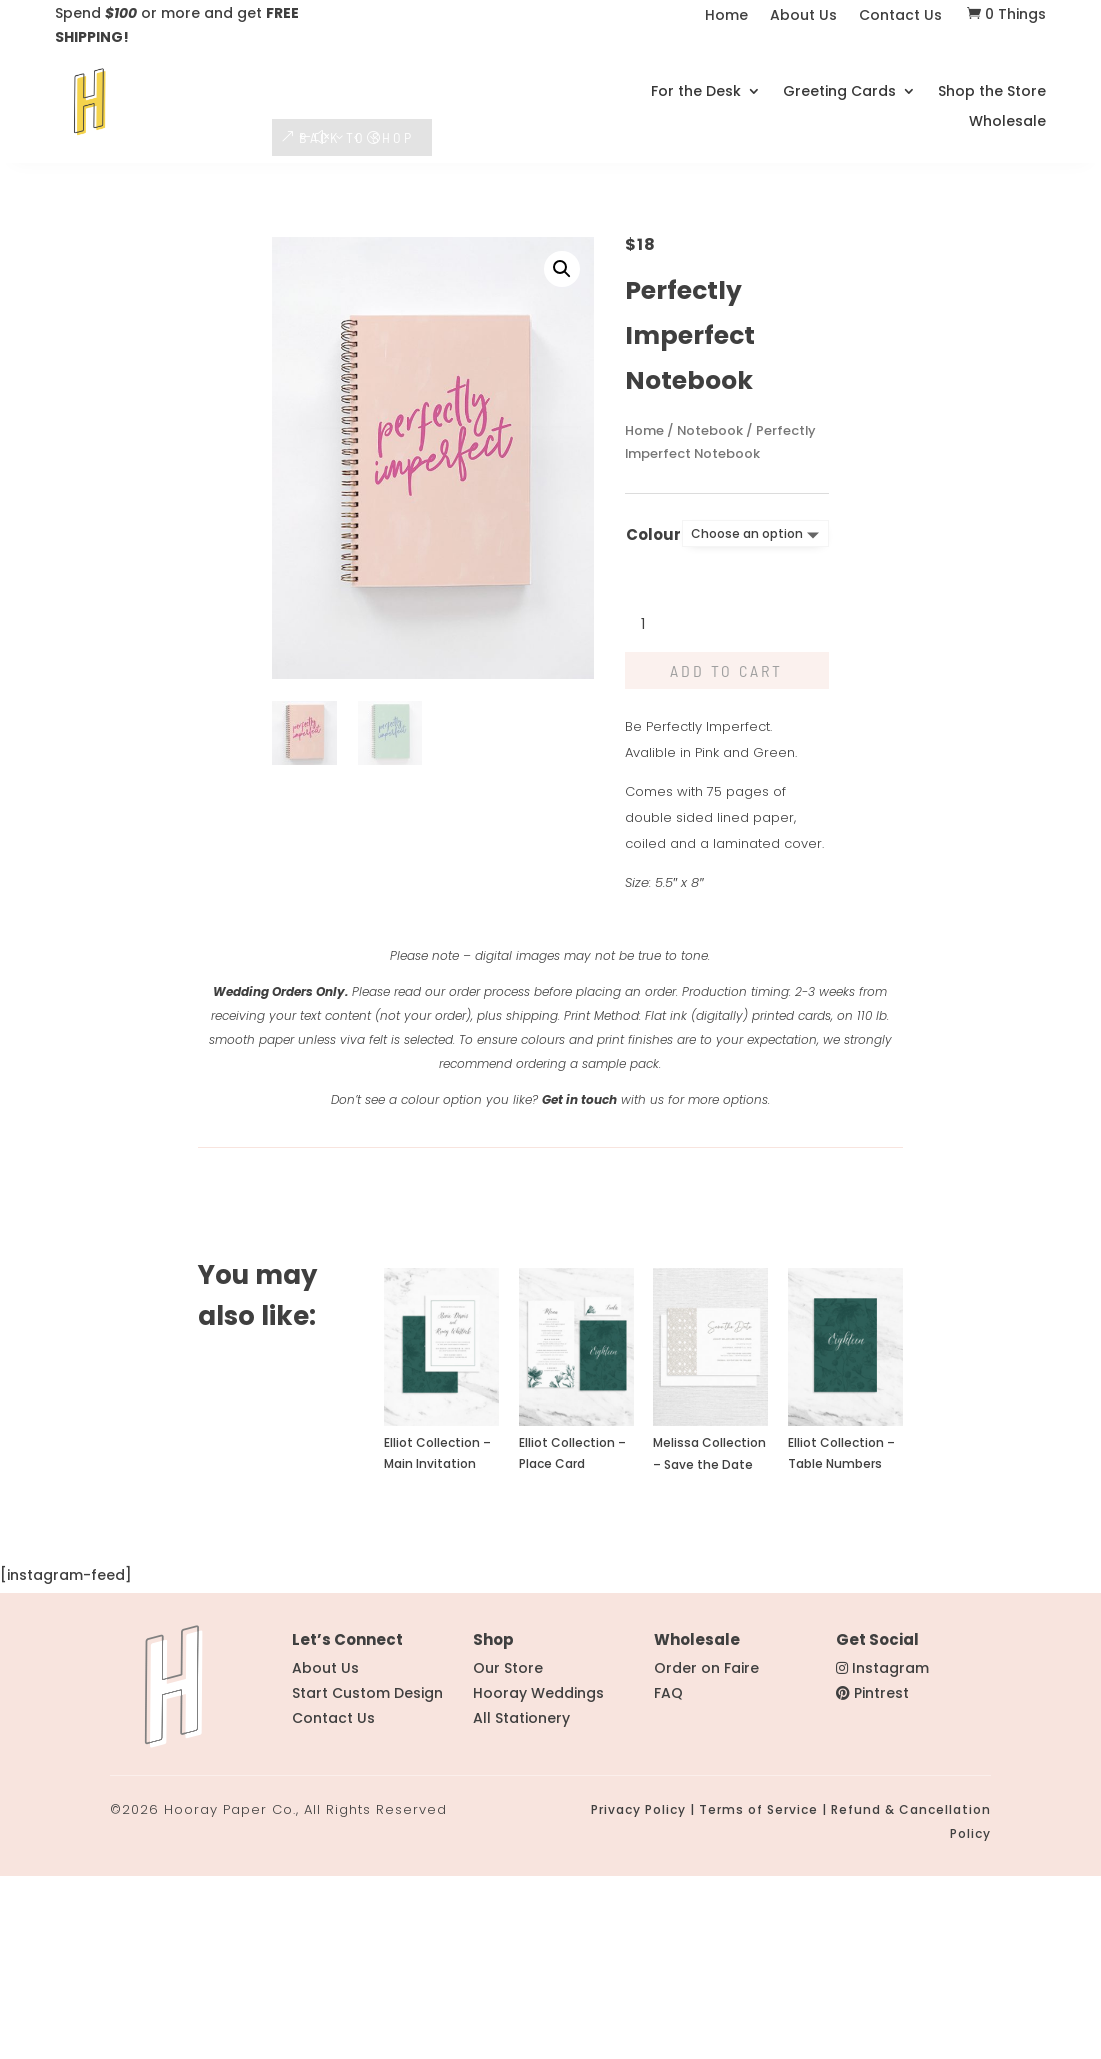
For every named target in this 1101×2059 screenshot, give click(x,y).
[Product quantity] (655, 809)
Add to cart (726, 854)
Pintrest (881, 1877)
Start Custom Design (367, 1877)
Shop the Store (992, 84)
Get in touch (579, 1283)
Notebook (710, 614)
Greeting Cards (839, 84)
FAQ (668, 1877)
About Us (803, 16)
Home (726, 16)
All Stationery (521, 1902)
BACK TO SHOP (356, 320)
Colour (653, 718)
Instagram (890, 1852)
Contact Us (900, 16)
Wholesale (1007, 114)
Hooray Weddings (538, 1877)
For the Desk (696, 84)
